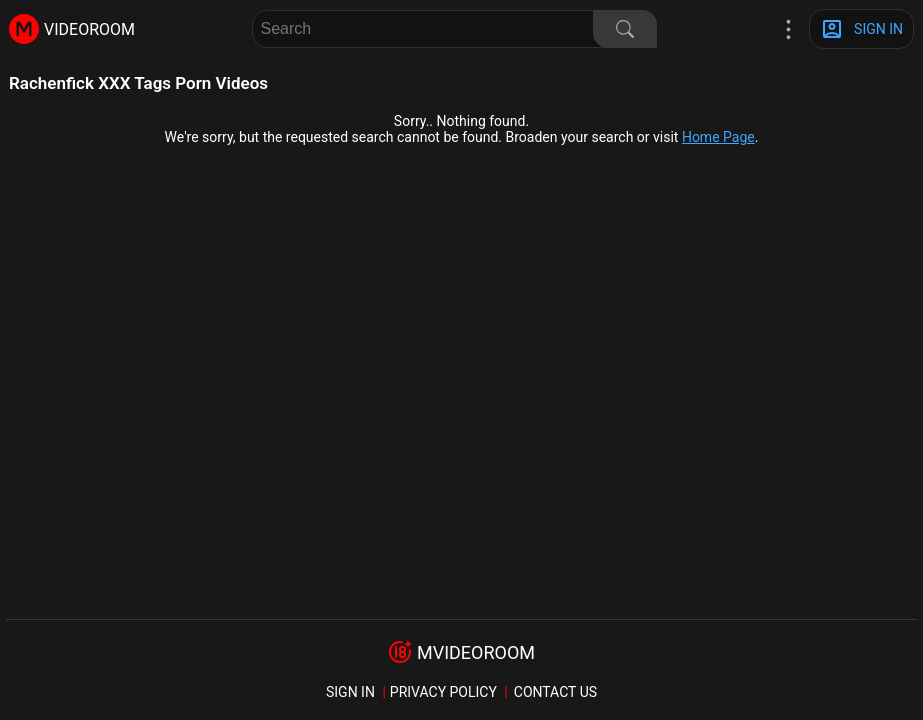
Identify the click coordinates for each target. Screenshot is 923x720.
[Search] (625, 29)
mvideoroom (476, 652)
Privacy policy (443, 692)
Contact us (555, 692)
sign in (350, 692)
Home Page (718, 137)
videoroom (89, 29)
